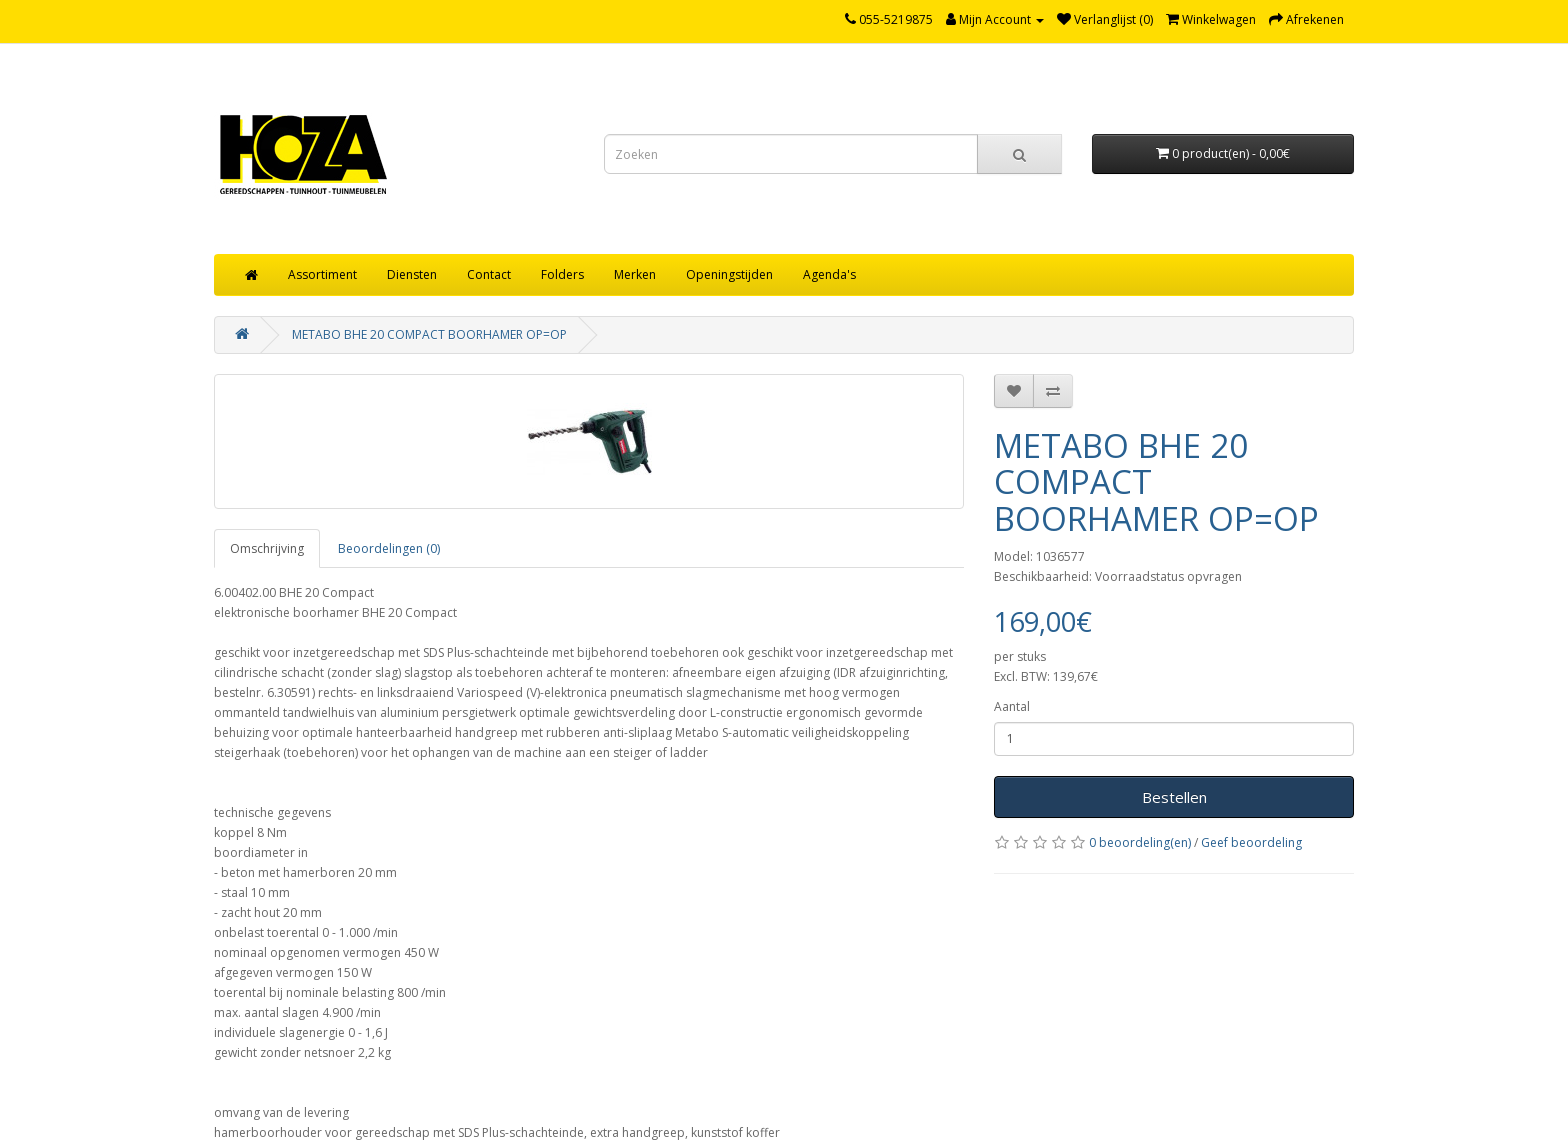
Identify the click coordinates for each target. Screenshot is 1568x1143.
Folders (562, 274)
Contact (489, 274)
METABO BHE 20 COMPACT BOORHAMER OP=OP (429, 334)
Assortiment (322, 274)
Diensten (412, 274)
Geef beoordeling (1251, 842)
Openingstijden (729, 274)
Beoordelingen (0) (389, 548)
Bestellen (1174, 797)
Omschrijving (267, 548)
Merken (635, 274)
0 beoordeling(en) (1140, 842)
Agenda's (829, 274)
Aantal (1012, 706)
